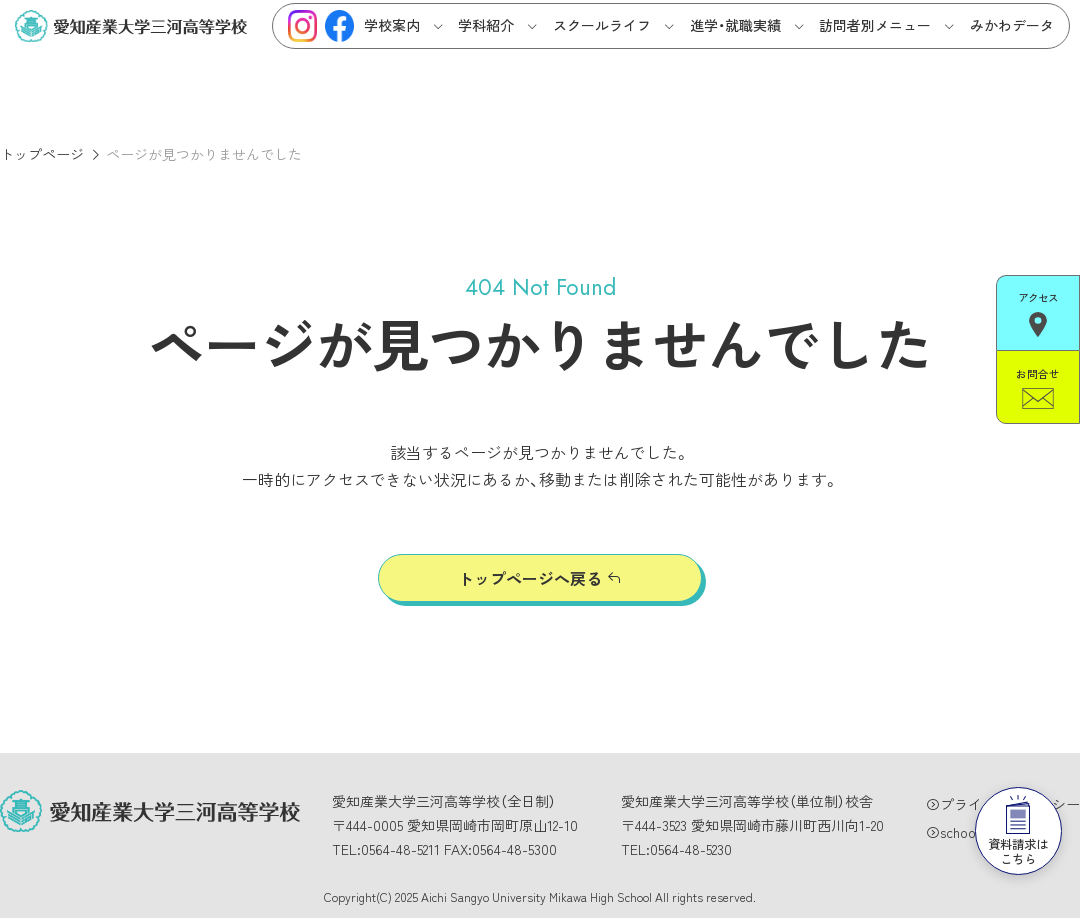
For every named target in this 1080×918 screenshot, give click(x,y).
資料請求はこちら (1010, 794)
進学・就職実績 (735, 25)
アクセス (1038, 310)
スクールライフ (602, 25)
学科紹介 (486, 25)
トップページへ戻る (530, 578)
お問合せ (1038, 378)
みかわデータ (1012, 25)
